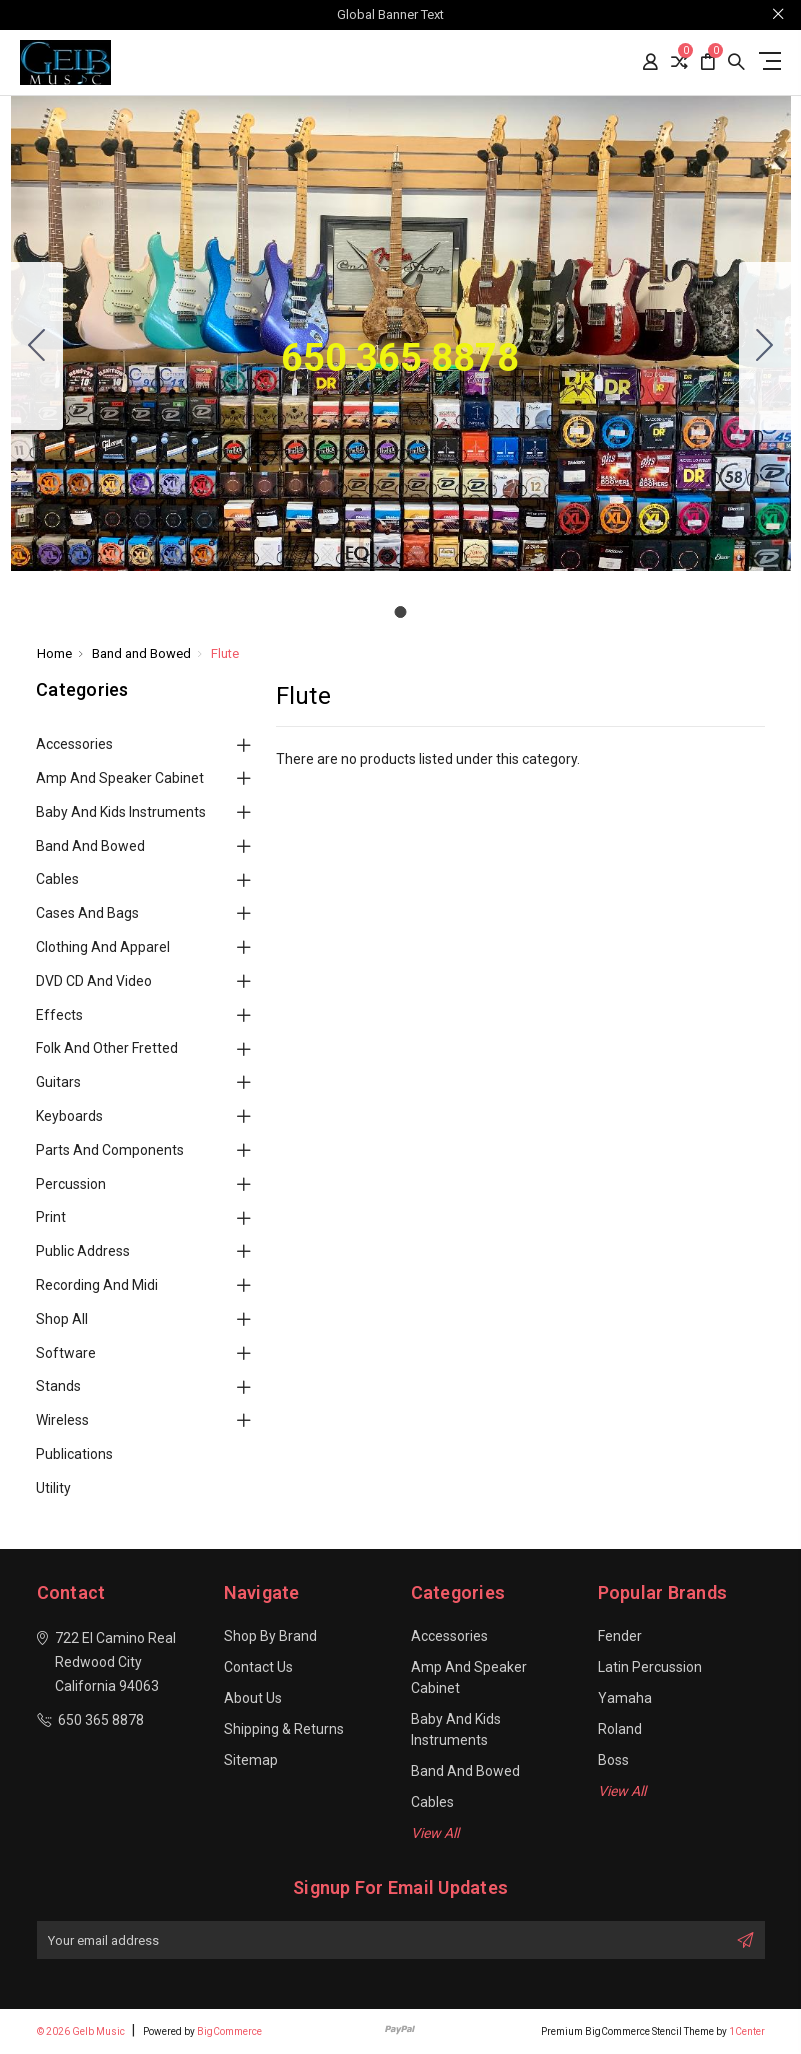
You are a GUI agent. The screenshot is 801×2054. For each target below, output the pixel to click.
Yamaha (625, 1698)
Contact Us (258, 1667)
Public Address (83, 1251)
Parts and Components (110, 1150)
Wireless (62, 1420)
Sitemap (251, 1760)
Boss (613, 1760)
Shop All (62, 1319)
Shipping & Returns (284, 1729)
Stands (58, 1386)
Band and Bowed (90, 846)
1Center (747, 2031)
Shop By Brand (270, 1636)
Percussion (71, 1184)
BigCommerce (229, 2031)
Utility (53, 1488)
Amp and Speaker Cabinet (120, 778)
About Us (253, 1698)
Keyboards (69, 1116)
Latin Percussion (650, 1667)
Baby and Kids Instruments (121, 812)
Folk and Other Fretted (107, 1048)
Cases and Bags (87, 913)
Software (66, 1353)
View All (435, 1833)
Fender (620, 1636)
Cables (57, 879)
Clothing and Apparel (103, 947)
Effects (59, 1015)
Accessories (74, 744)
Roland (620, 1729)
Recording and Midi (97, 1285)
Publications (74, 1454)
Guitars (58, 1082)
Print (51, 1217)
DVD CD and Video (94, 981)
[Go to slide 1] (37, 346)
